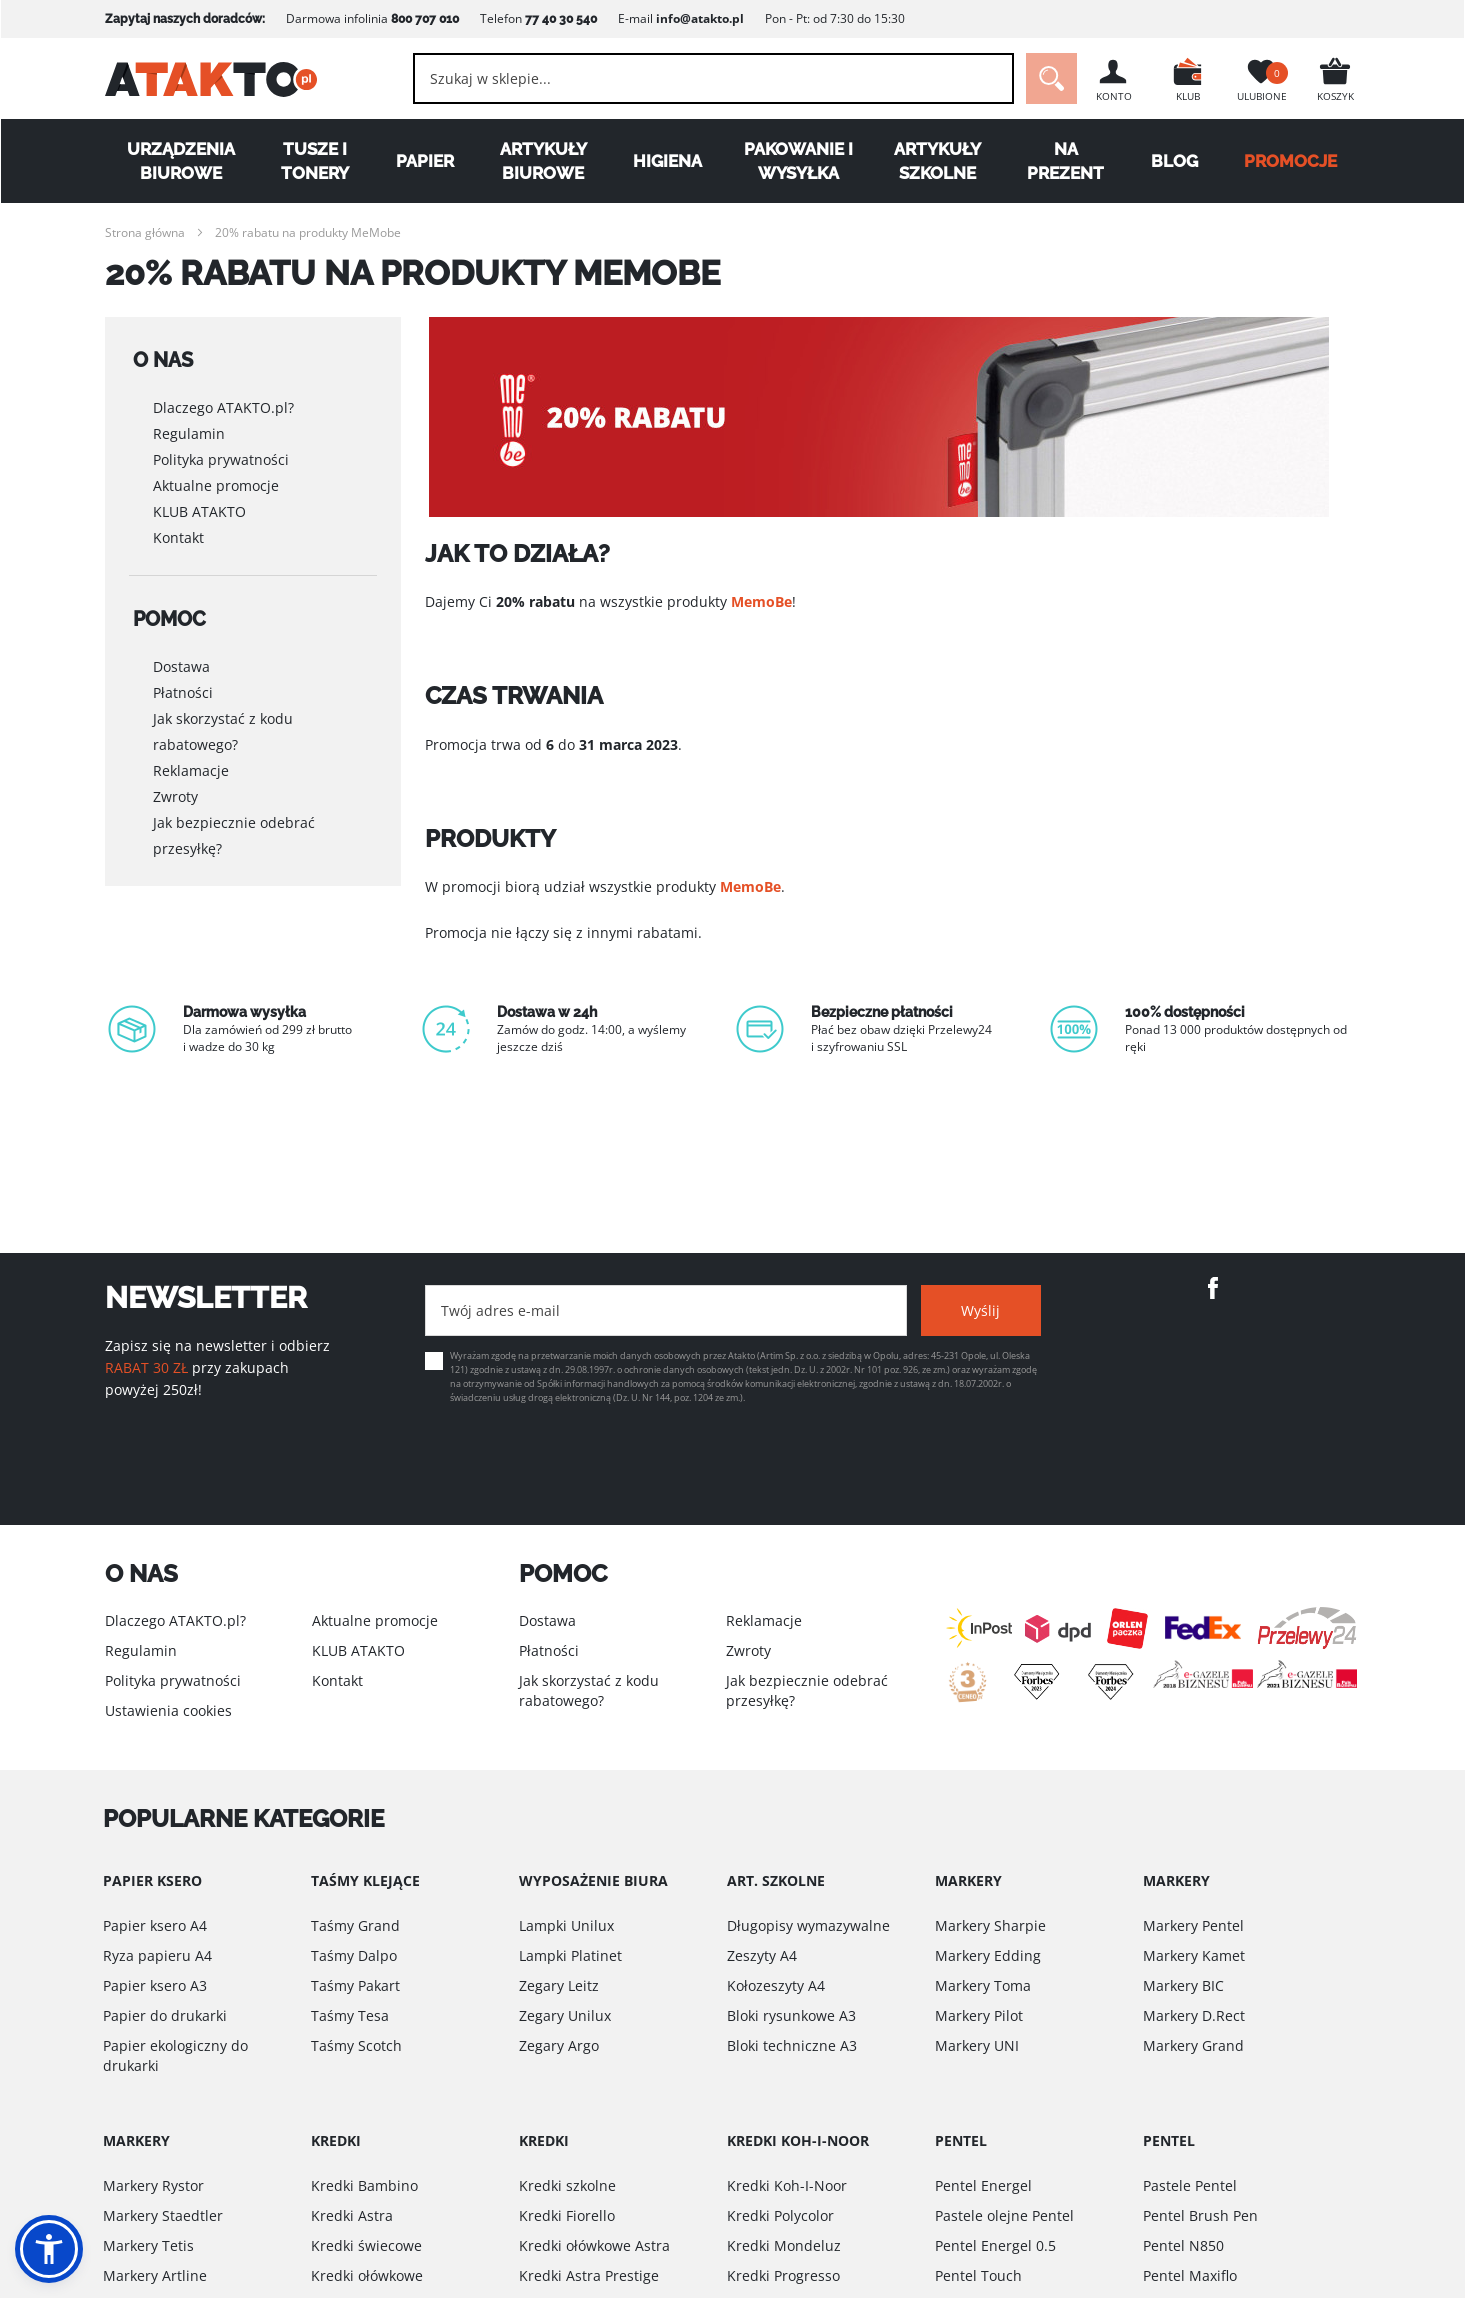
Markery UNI (977, 2045)
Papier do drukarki (165, 2015)
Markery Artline (155, 2275)
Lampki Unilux (566, 1925)
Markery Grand (1193, 2045)
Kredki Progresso (783, 2275)
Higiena (667, 161)
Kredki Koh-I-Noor (787, 2185)
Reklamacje (191, 759)
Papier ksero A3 (155, 1985)
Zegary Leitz (559, 1985)
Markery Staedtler (163, 2215)
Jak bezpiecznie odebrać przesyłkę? (234, 824)
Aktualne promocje (216, 480)
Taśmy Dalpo (354, 1955)
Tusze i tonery (315, 161)
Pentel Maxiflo (1190, 2275)
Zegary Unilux (565, 2015)
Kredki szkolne (567, 2185)
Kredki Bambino (364, 2185)
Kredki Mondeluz (784, 2245)
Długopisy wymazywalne (808, 1925)
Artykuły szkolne (937, 161)
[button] (49, 2249)
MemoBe (761, 601)
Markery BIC (1183, 1985)
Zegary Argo (559, 2045)
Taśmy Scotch (356, 2045)
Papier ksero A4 (155, 1925)
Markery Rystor (153, 2185)
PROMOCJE (1290, 161)
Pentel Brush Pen (1200, 2215)
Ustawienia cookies (168, 1710)
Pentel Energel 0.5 (995, 2245)
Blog (1174, 161)
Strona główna (145, 232)
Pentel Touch (978, 2275)
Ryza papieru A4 (157, 1955)
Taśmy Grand (355, 1925)
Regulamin (189, 428)
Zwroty (175, 785)
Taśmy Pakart (355, 1985)
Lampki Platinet (570, 1955)
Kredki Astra (352, 2215)
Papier (425, 161)
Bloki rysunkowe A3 (791, 2015)
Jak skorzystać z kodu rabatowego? (223, 720)
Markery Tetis (148, 2245)
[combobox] (713, 78)
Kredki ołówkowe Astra (594, 2245)
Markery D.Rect (1194, 2015)
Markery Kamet (1194, 1955)
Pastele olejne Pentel (1004, 2215)
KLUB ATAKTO (199, 506)
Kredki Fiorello (567, 2215)
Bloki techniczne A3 (792, 2045)
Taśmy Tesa (350, 2015)
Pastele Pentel (1190, 2185)
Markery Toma (983, 1985)
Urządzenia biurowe (181, 161)
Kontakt (178, 532)
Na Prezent (1065, 161)
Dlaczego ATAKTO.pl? (223, 402)
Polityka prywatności (221, 454)
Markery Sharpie (990, 1925)
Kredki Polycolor (780, 2215)
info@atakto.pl (700, 18)
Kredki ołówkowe (367, 2275)
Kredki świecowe (366, 2245)
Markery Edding (988, 1955)
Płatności (183, 681)
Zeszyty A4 (762, 1955)
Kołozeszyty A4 (776, 1985)
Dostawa (181, 655)
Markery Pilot (979, 2015)
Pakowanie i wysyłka (798, 161)
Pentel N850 (1183, 2245)
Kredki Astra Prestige (589, 2275)
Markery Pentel (1193, 1925)
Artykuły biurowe (543, 161)
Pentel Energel (983, 2185)
